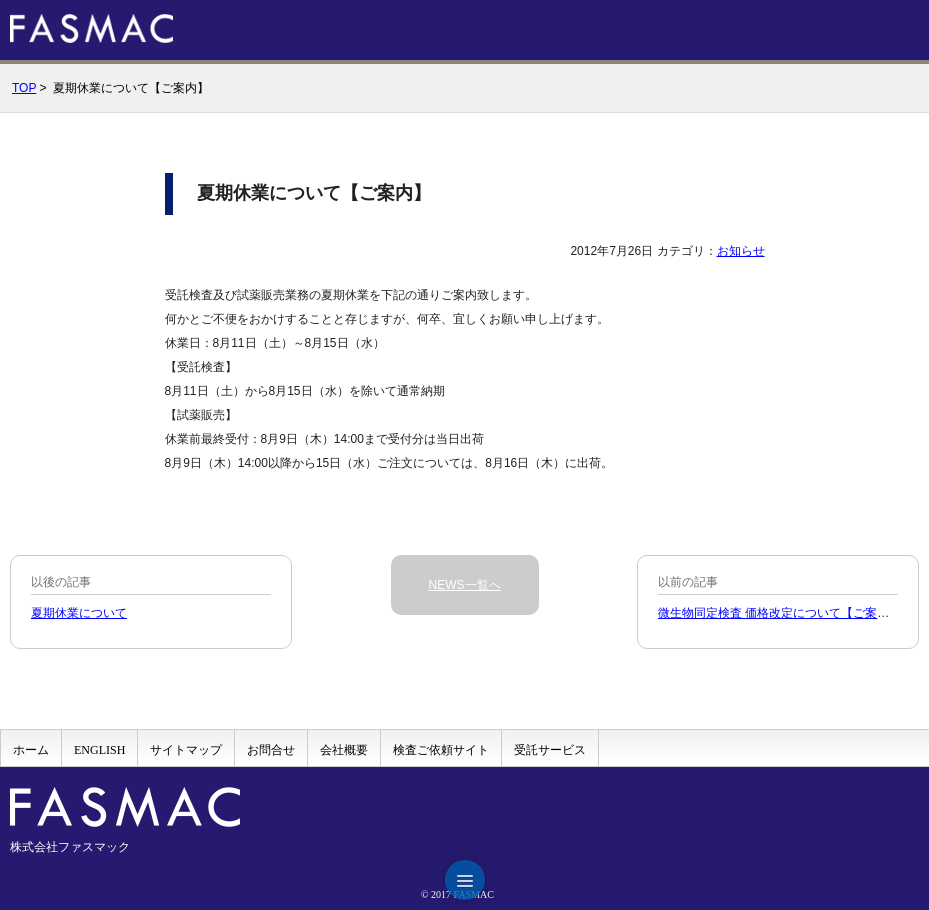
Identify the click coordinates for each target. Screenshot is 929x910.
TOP (24, 88)
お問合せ (271, 750)
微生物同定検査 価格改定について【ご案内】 (779, 613)
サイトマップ (186, 750)
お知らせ (741, 251)
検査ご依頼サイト (441, 750)
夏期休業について (79, 613)
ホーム (31, 750)
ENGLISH (99, 750)
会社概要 (344, 750)
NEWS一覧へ (465, 585)
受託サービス (550, 750)
